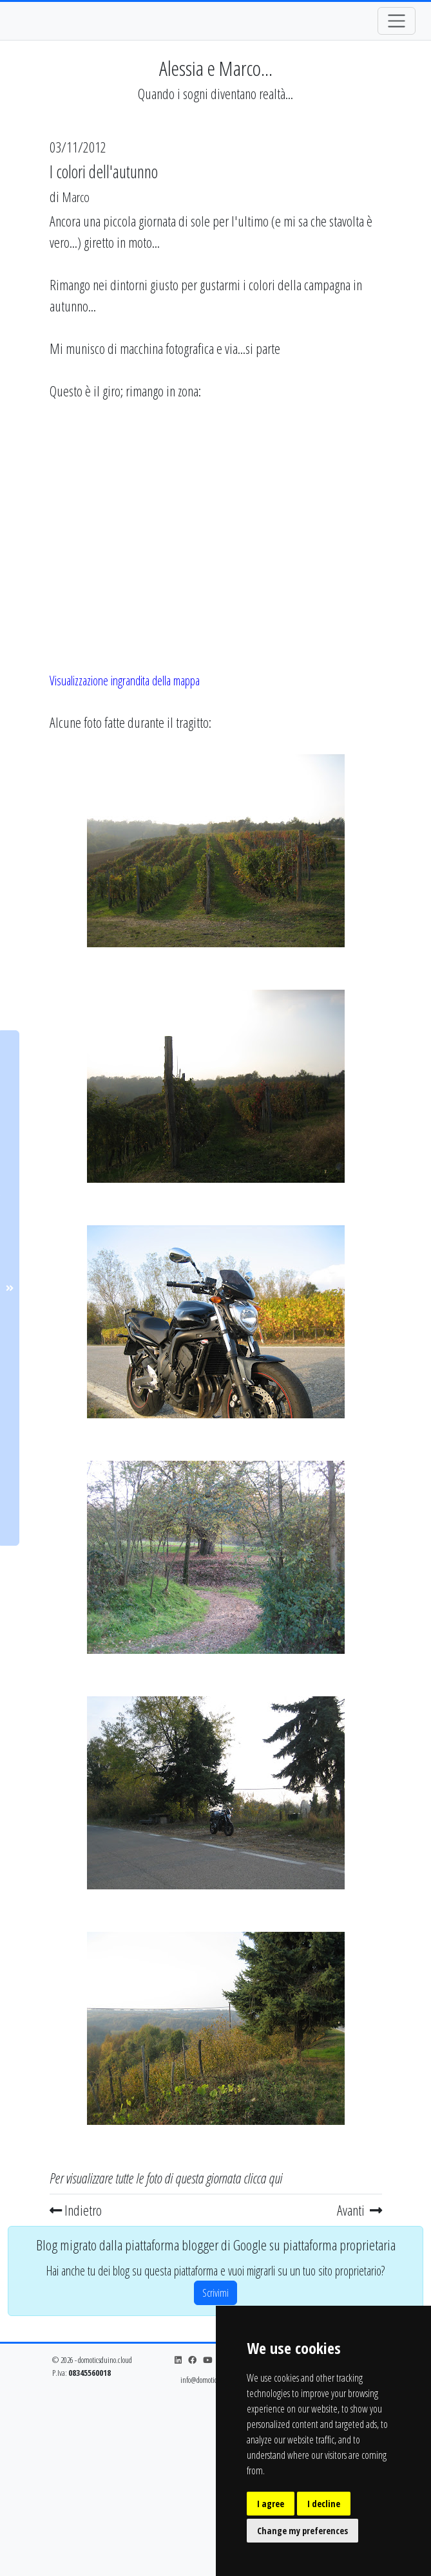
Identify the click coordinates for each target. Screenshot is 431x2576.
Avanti (359, 2209)
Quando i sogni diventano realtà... (215, 94)
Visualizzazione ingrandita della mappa (125, 680)
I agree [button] (270, 2503)
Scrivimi (215, 2293)
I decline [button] (323, 2503)
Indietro (76, 2209)
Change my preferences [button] (302, 2531)
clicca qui (263, 2177)
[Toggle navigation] (397, 21)
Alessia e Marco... (216, 68)
